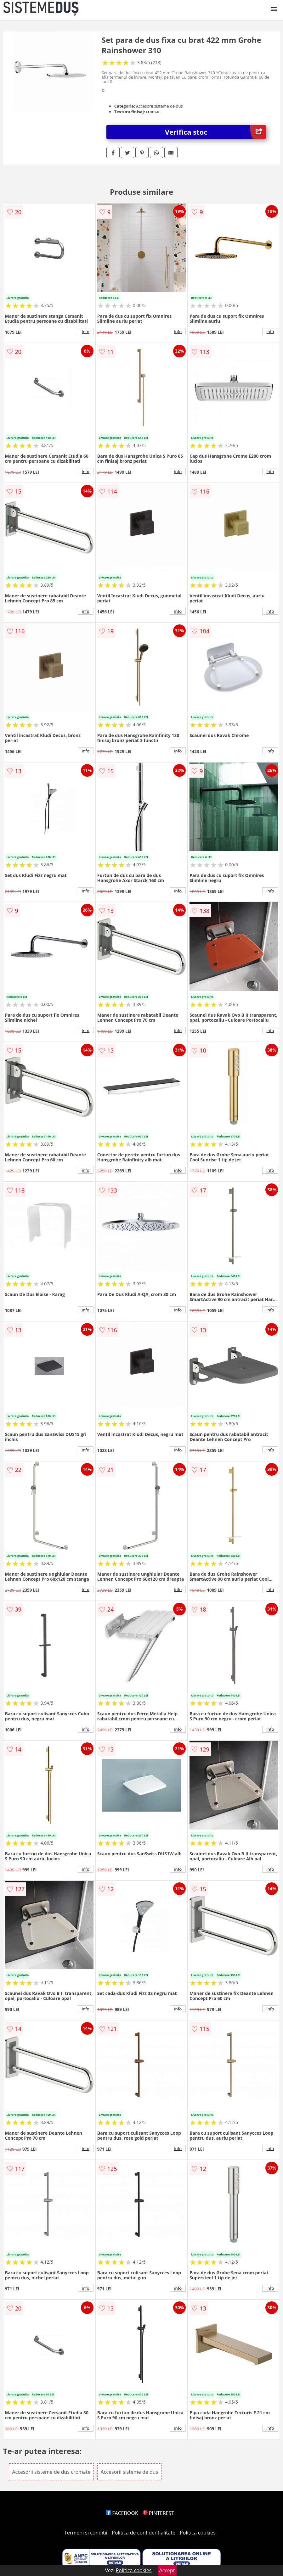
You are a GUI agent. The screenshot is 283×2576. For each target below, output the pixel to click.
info (85, 331)
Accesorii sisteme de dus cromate (51, 2471)
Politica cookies (198, 2532)
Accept (167, 2570)
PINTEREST (158, 2513)
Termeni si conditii (85, 2532)
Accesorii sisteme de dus (129, 2471)
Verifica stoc (215, 132)
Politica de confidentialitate (143, 2532)
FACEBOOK (122, 2513)
